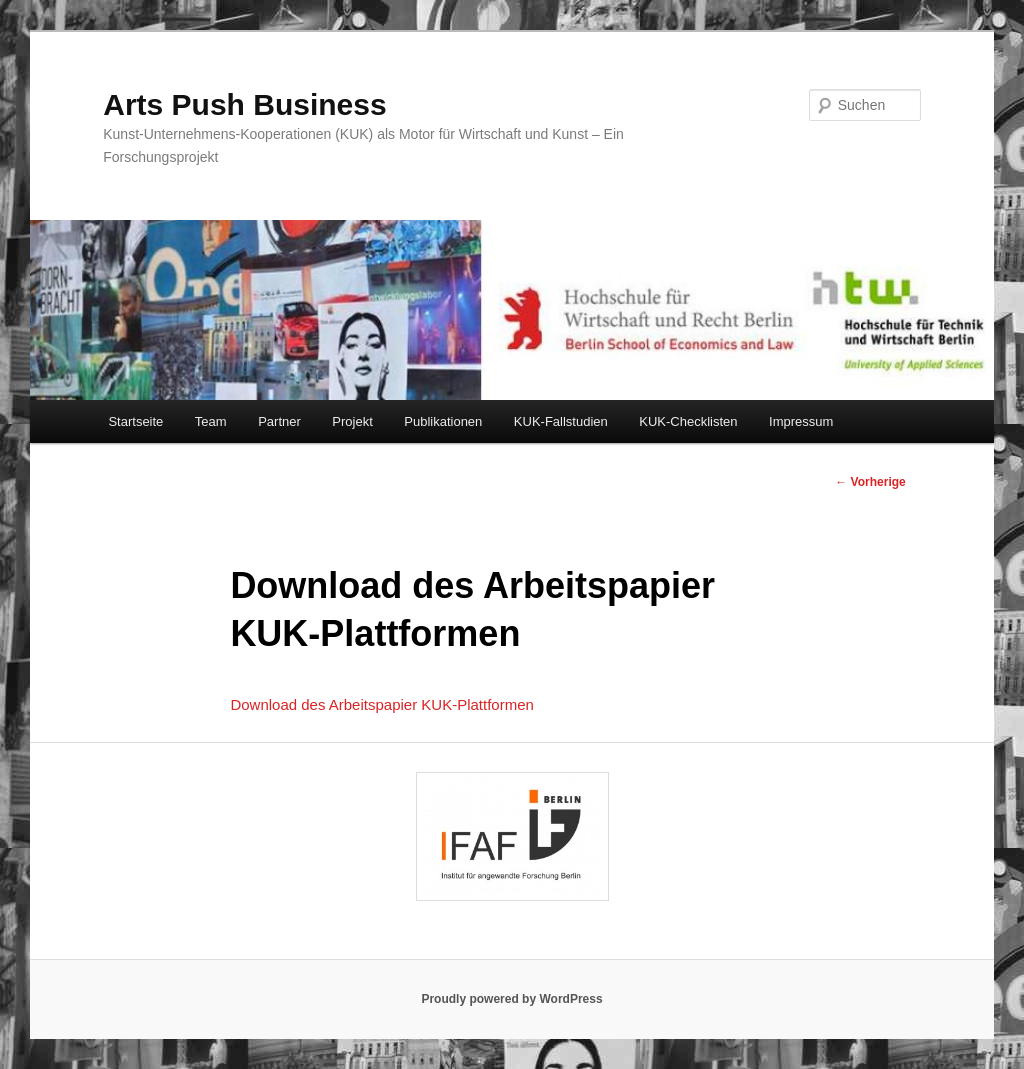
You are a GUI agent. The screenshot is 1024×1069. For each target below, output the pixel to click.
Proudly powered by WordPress (511, 999)
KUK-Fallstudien (561, 421)
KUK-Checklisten (688, 421)
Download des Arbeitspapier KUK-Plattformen (382, 704)
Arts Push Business (244, 104)
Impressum (801, 421)
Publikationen (443, 421)
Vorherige (870, 482)
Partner (279, 421)
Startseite (135, 421)
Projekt (352, 421)
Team (211, 421)
